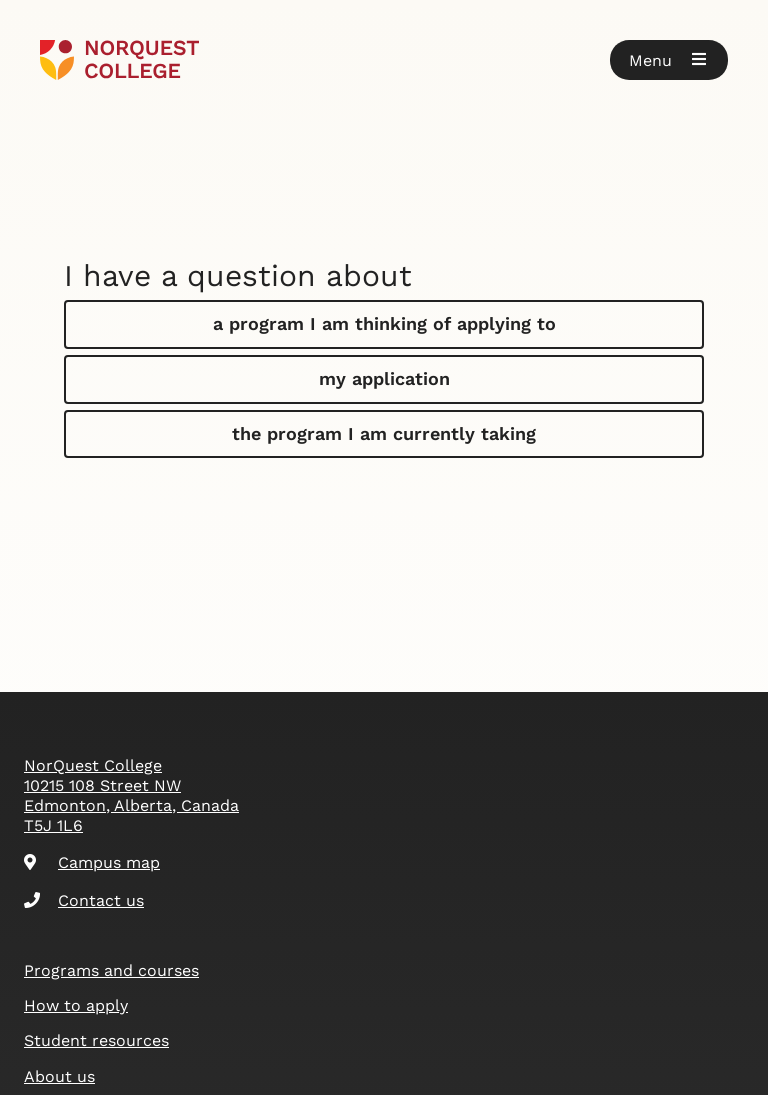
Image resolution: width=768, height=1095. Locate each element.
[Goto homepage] (119, 60)
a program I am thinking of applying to (384, 323)
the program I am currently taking (384, 433)
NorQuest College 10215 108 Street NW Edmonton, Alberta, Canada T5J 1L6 (131, 795)
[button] (669, 60)
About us (59, 1076)
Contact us (84, 900)
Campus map (92, 862)
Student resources (96, 1040)
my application (384, 378)
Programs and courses (111, 970)
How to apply (76, 1005)
